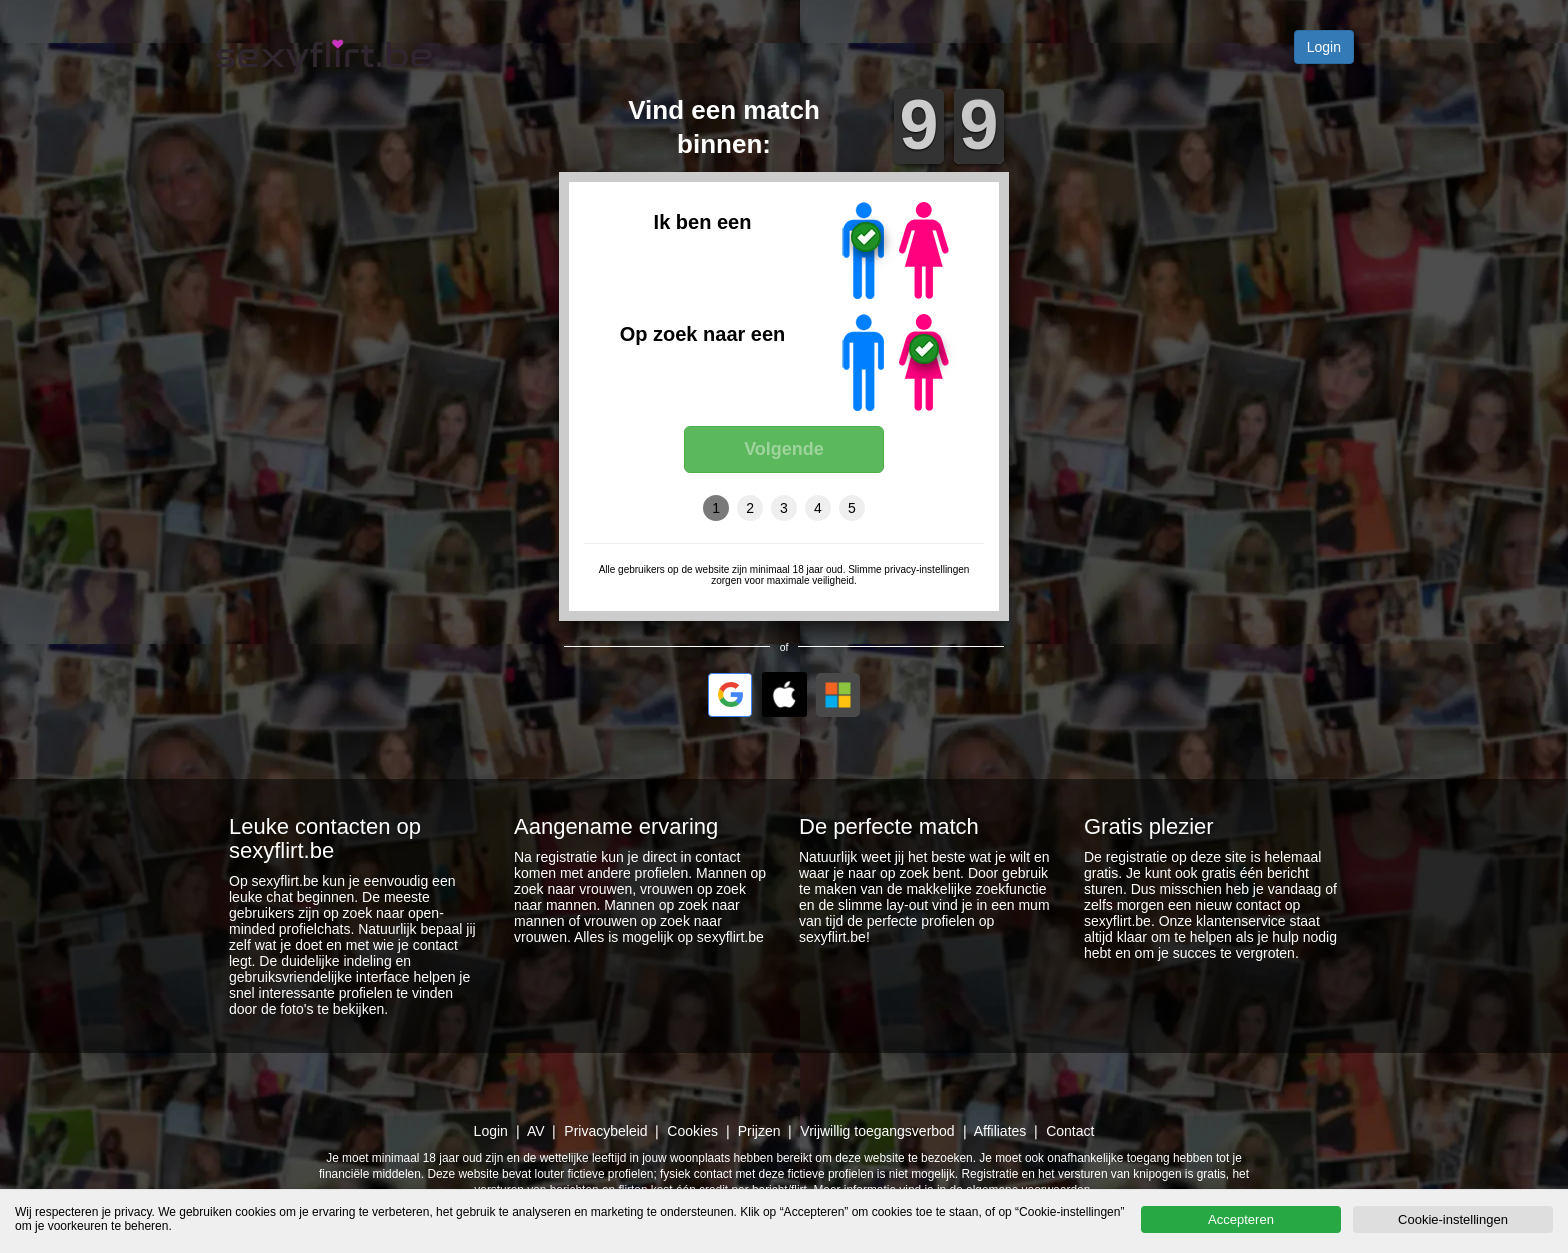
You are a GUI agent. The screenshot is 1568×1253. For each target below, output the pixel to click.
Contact (1070, 1131)
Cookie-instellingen (1453, 1219)
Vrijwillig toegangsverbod (877, 1131)
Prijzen (759, 1131)
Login (1324, 47)
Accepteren (1241, 1219)
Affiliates (1000, 1131)
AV (536, 1131)
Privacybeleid (605, 1131)
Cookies (692, 1131)
